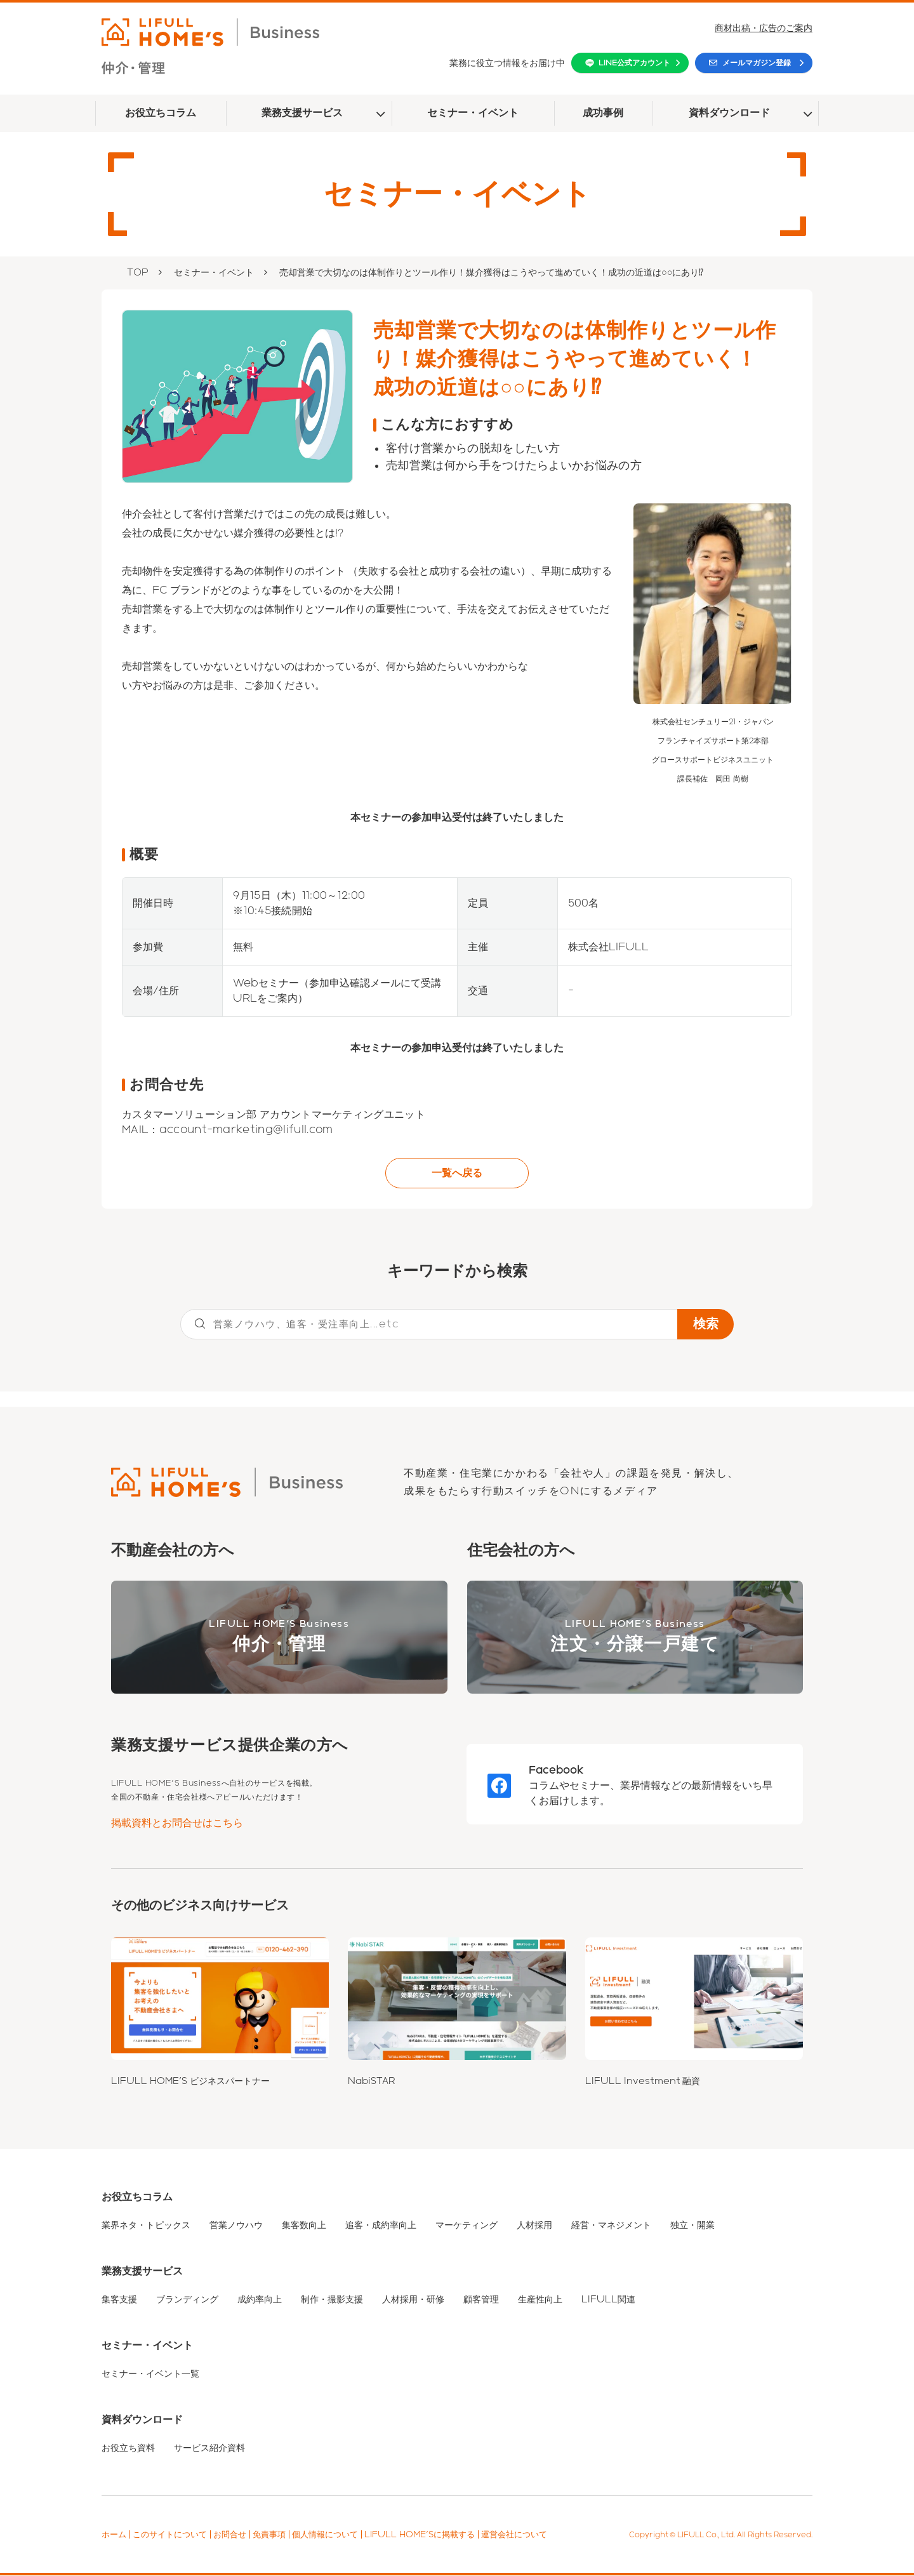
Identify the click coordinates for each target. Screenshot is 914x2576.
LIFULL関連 (608, 2300)
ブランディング (187, 2300)
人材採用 (534, 2226)
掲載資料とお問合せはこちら (177, 1822)
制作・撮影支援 (332, 2300)
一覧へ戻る (457, 1172)
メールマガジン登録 (756, 62)
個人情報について (325, 2535)
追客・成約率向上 (380, 2226)
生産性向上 (540, 2300)
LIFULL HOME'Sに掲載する (419, 2535)
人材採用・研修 (413, 2300)
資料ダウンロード (729, 112)
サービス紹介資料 (209, 2448)
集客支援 (119, 2300)
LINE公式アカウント (634, 62)
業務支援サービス (302, 112)
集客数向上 (304, 2226)
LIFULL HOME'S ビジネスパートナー (190, 2081)
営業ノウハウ (236, 2226)
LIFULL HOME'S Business (279, 1638)
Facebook (556, 1770)
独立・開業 (692, 2226)
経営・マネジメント (611, 2226)
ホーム (114, 2535)
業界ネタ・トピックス (146, 2226)
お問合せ (229, 2535)
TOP (138, 272)
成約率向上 (259, 2300)
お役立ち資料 (128, 2448)
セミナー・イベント (473, 112)
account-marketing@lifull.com (246, 1129)
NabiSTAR (371, 2081)
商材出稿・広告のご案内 (763, 28)
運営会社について (514, 2535)
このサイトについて (170, 2535)
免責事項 (269, 2535)
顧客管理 (481, 2300)
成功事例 (603, 112)
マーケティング (466, 2226)
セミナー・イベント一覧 (150, 2374)
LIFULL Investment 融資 (643, 2081)
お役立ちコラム (160, 112)
